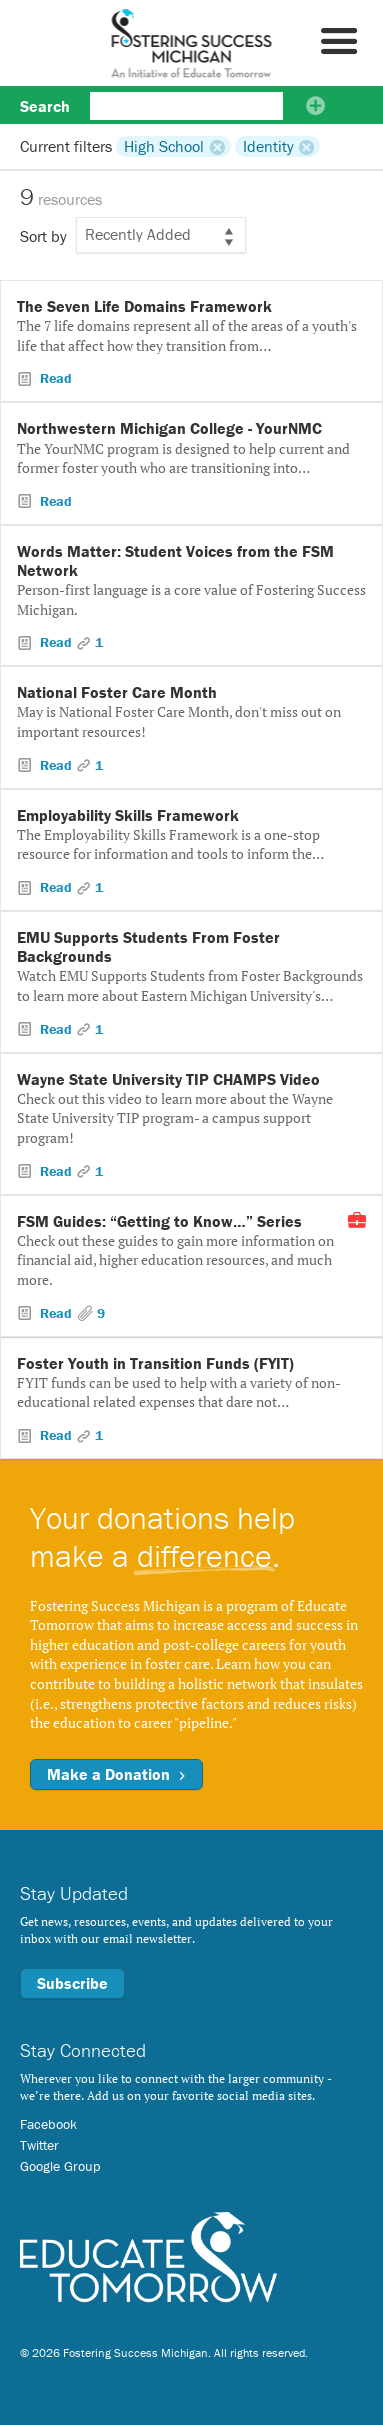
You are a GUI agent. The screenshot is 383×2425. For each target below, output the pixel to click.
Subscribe (72, 1983)
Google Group (60, 2166)
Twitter (39, 2145)
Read (54, 378)
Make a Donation (116, 1774)
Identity (268, 146)
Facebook (48, 2124)
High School (164, 146)
